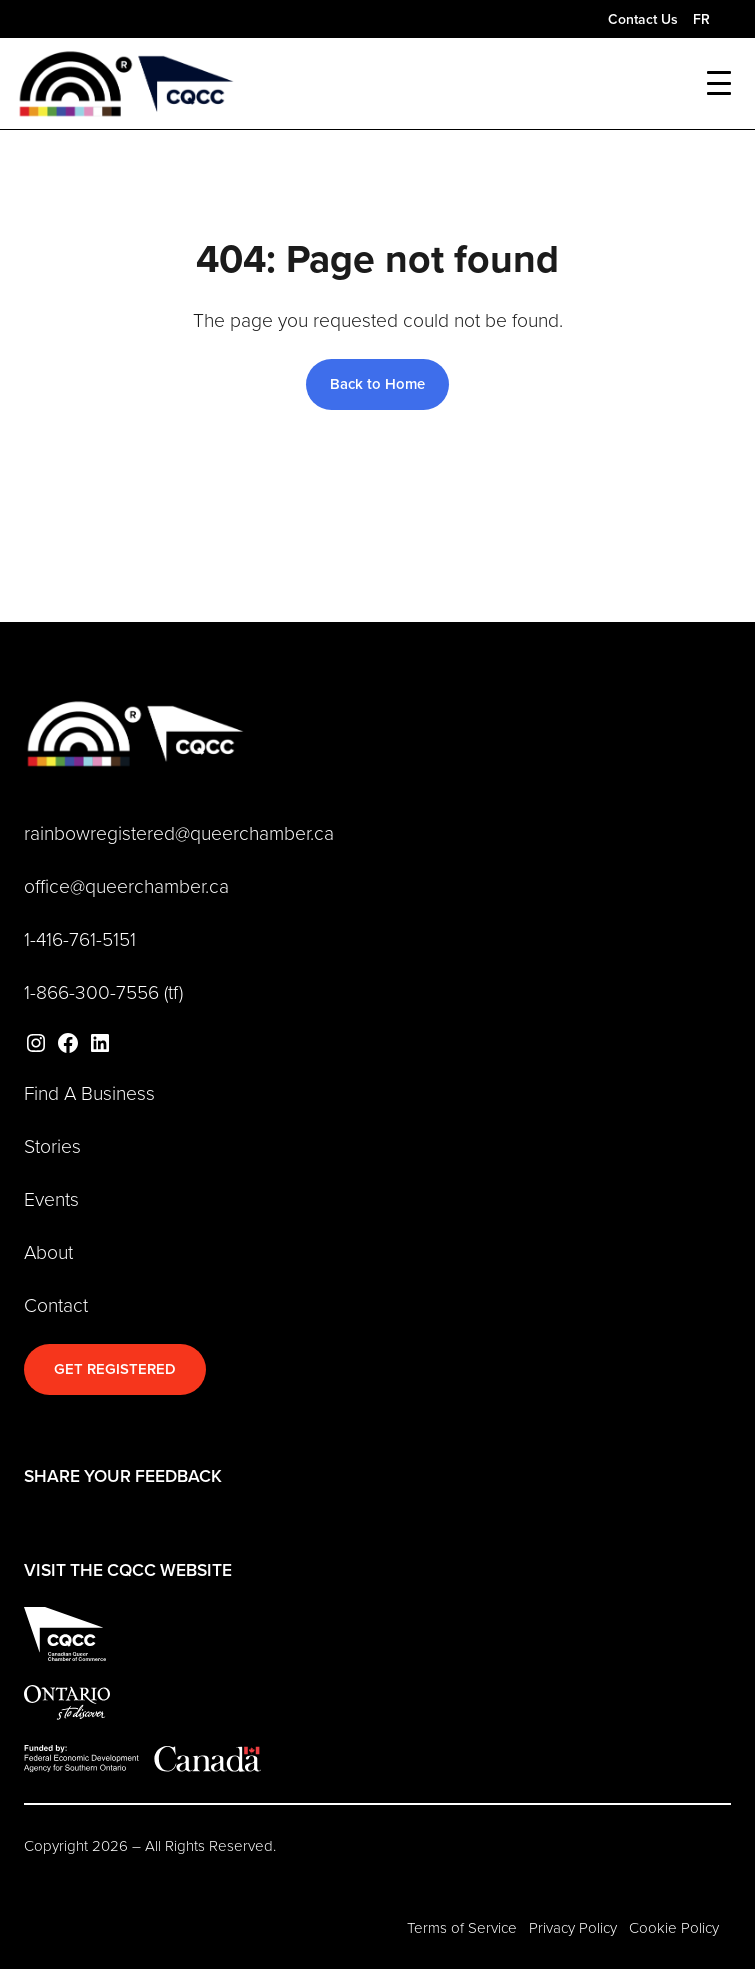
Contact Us (643, 19)
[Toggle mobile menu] (719, 83)
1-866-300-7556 (91, 991)
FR (701, 19)
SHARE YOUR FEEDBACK (123, 1475)
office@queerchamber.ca (126, 885)
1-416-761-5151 (80, 938)
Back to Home (377, 383)
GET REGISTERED (115, 1368)
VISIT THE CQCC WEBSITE (128, 1569)
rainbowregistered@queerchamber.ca (179, 832)
